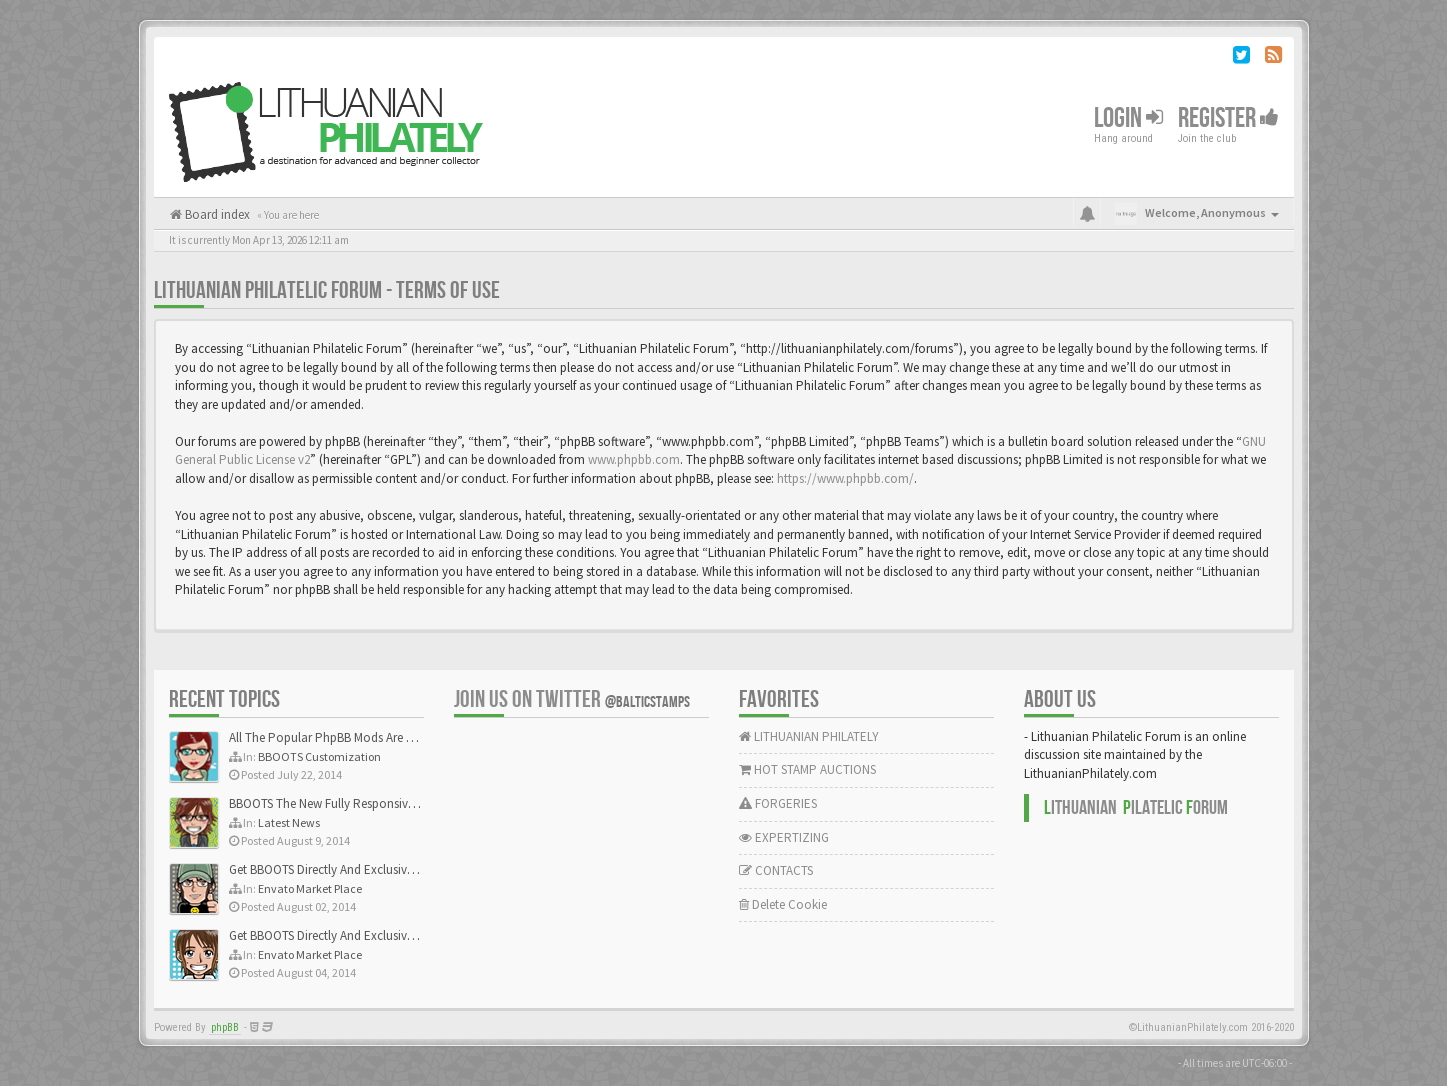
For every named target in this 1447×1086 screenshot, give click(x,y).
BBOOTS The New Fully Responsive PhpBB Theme (361, 803)
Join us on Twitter (572, 699)
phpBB (225, 1027)
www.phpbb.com (634, 459)
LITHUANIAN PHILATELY (809, 736)
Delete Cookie (783, 904)
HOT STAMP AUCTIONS (807, 769)
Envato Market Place (310, 888)
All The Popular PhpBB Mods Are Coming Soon (355, 737)
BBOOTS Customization (319, 756)
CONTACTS (776, 870)
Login (1128, 118)
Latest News (289, 822)
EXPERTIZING (784, 837)
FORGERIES (778, 803)
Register (1228, 118)
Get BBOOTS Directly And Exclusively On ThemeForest (371, 869)
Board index (216, 214)
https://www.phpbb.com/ (845, 478)
